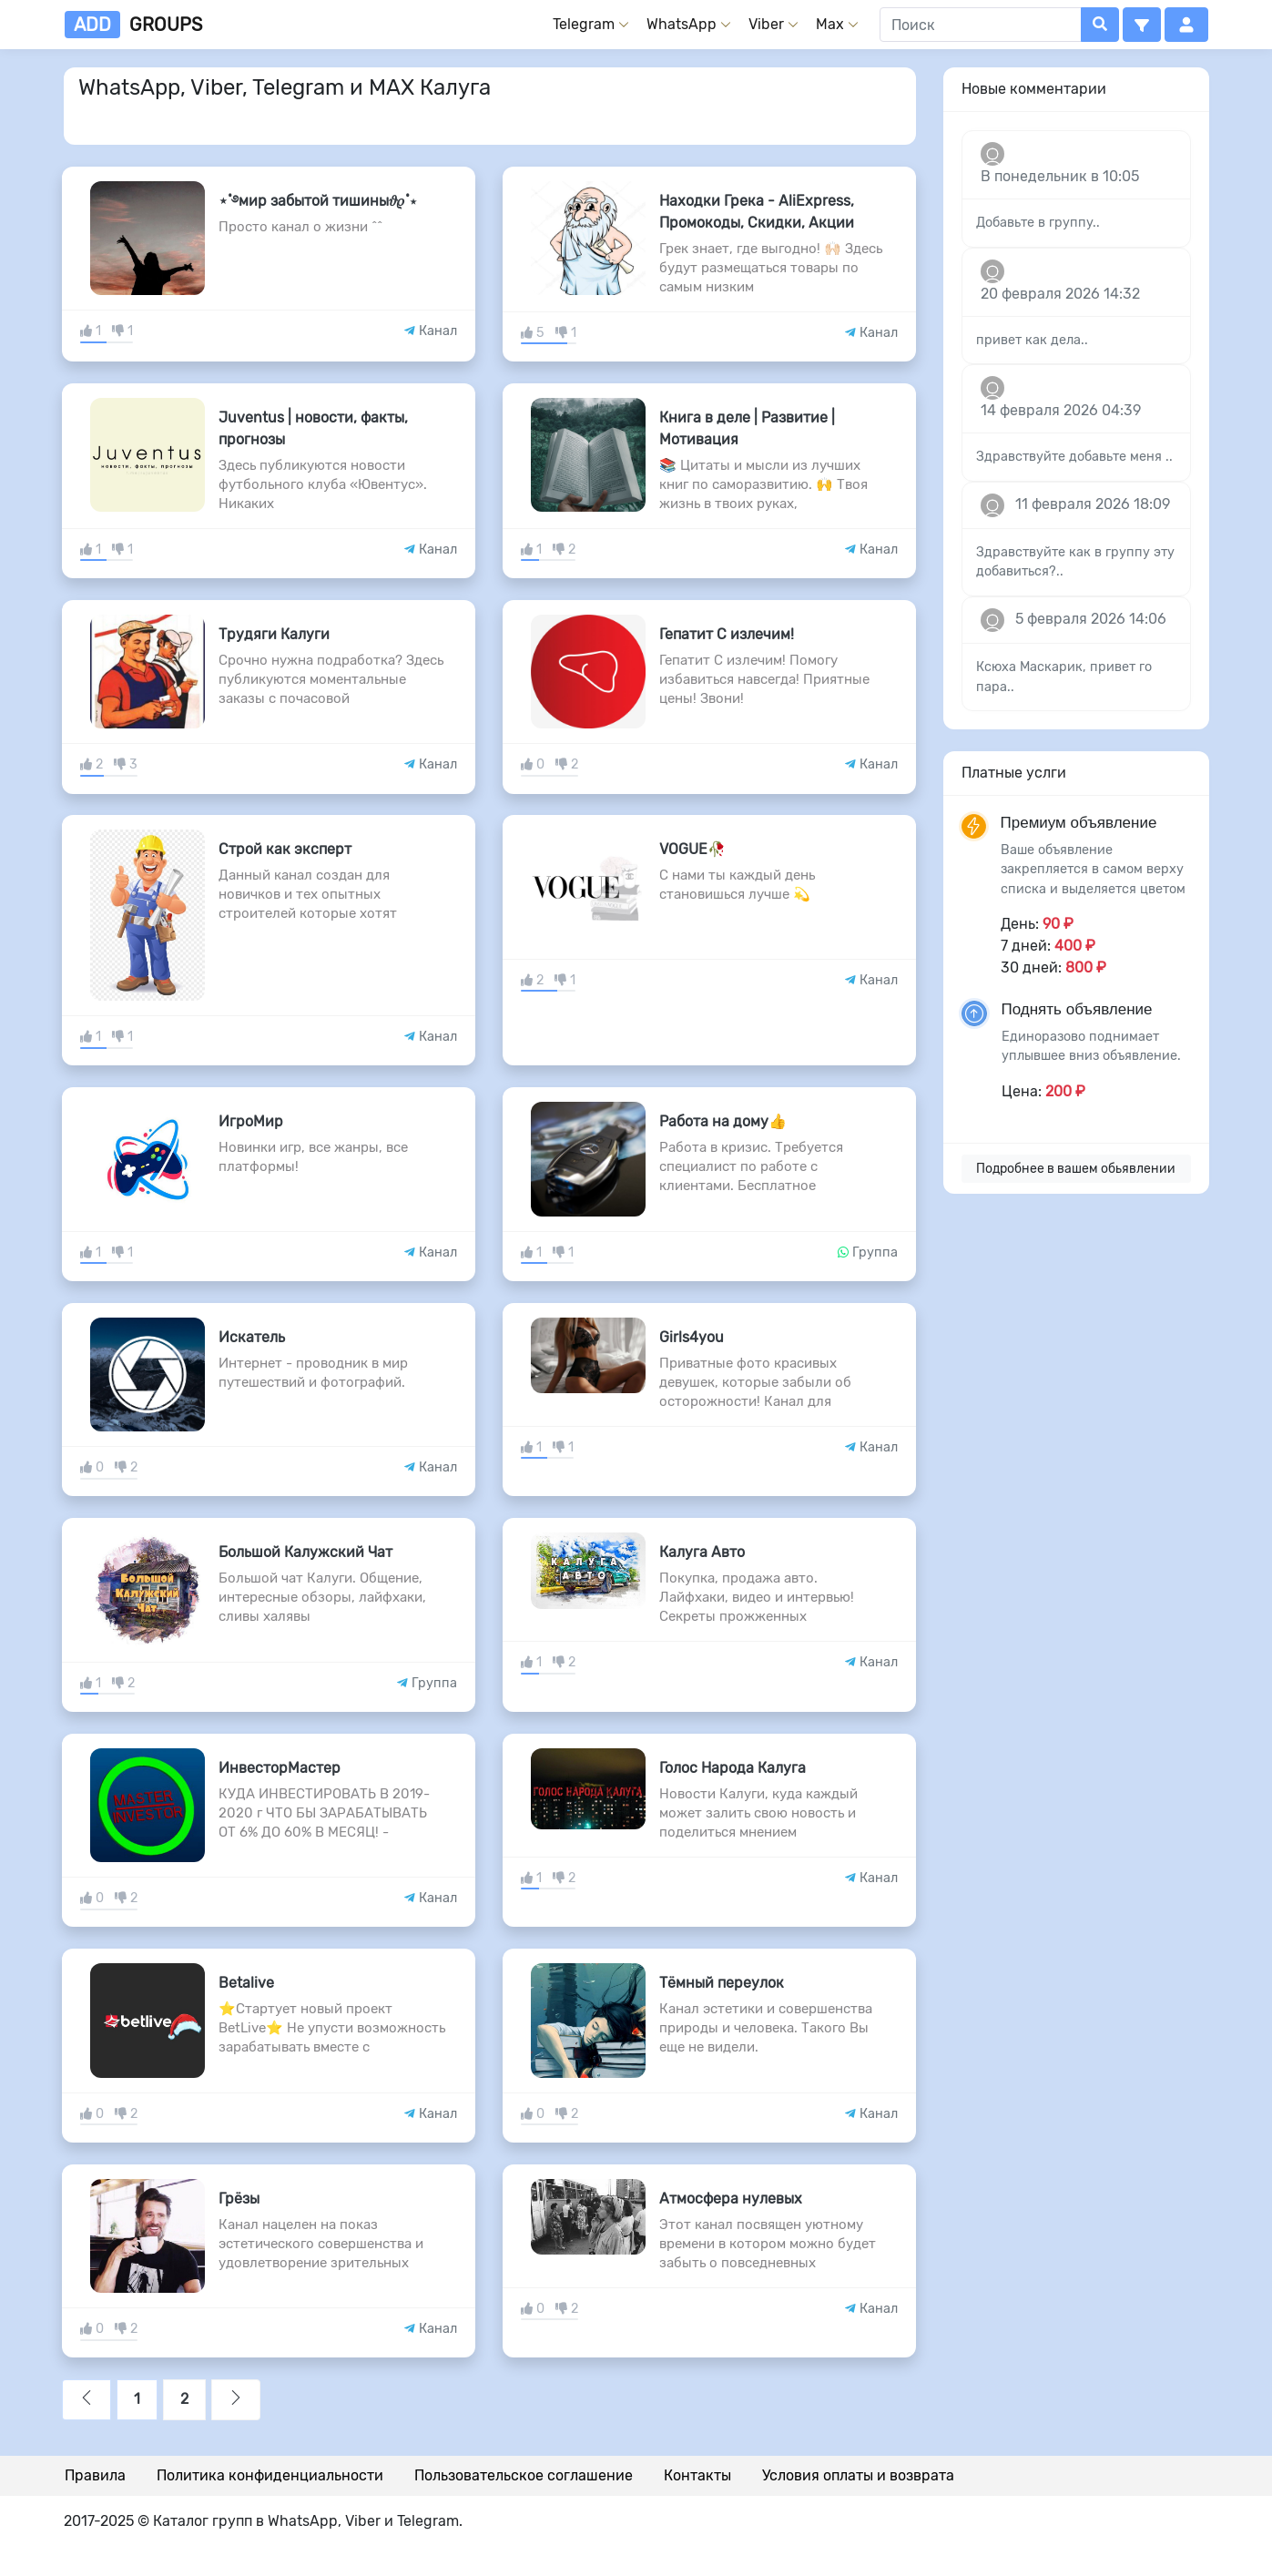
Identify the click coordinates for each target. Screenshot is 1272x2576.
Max (830, 24)
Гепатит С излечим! (726, 634)
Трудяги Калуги (274, 634)
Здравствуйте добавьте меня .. (1074, 456)
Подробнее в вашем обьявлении (1075, 1168)
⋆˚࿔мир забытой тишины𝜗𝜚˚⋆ (318, 200)
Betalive (246, 1982)
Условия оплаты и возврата (858, 2475)
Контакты (697, 2475)
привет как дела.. (1032, 340)
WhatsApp (681, 24)
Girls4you (691, 1337)
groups (133, 24)
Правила (95, 2475)
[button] (1142, 24)
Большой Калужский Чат (305, 1552)
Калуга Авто (702, 1552)
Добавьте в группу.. (1038, 222)
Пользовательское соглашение (523, 2475)
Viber (766, 24)
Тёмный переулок (721, 1982)
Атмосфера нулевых (730, 2198)
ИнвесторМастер (280, 1768)
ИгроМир (251, 1121)
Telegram (584, 24)
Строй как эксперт (285, 849)
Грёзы (239, 2198)
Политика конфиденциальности (270, 2475)
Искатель (252, 1337)
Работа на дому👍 (723, 1121)
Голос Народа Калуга (732, 1768)
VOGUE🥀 (692, 849)
